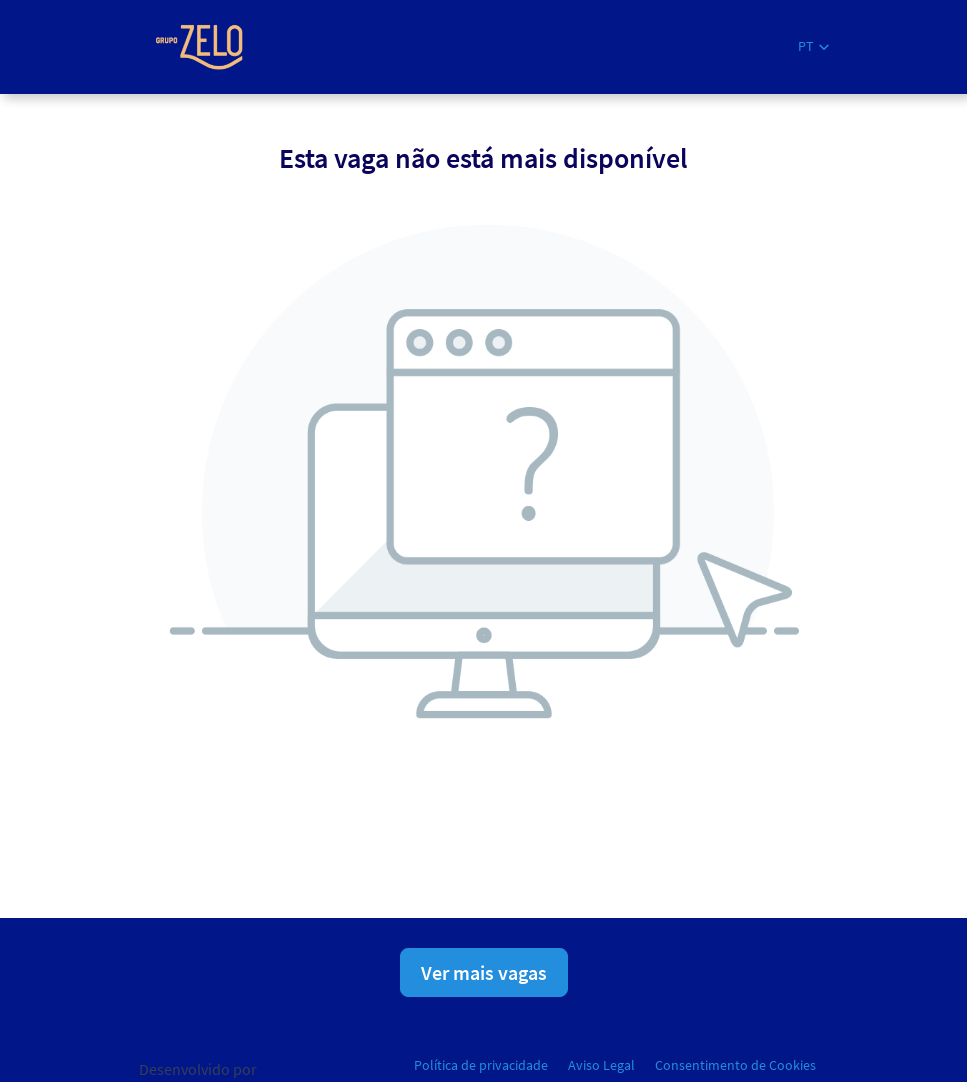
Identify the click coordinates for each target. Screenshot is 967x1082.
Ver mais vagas (484, 972)
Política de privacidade (481, 1065)
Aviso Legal (601, 1065)
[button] (813, 46)
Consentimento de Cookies (735, 1065)
